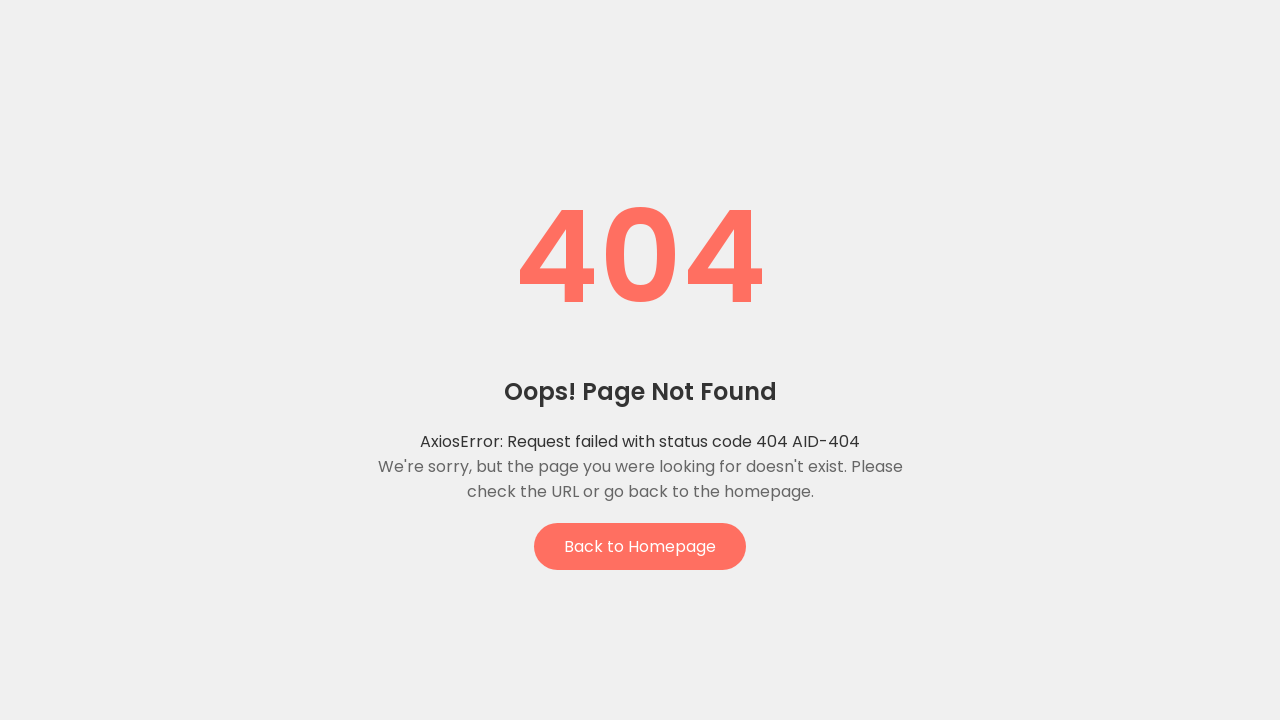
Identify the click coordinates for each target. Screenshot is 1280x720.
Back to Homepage (640, 546)
